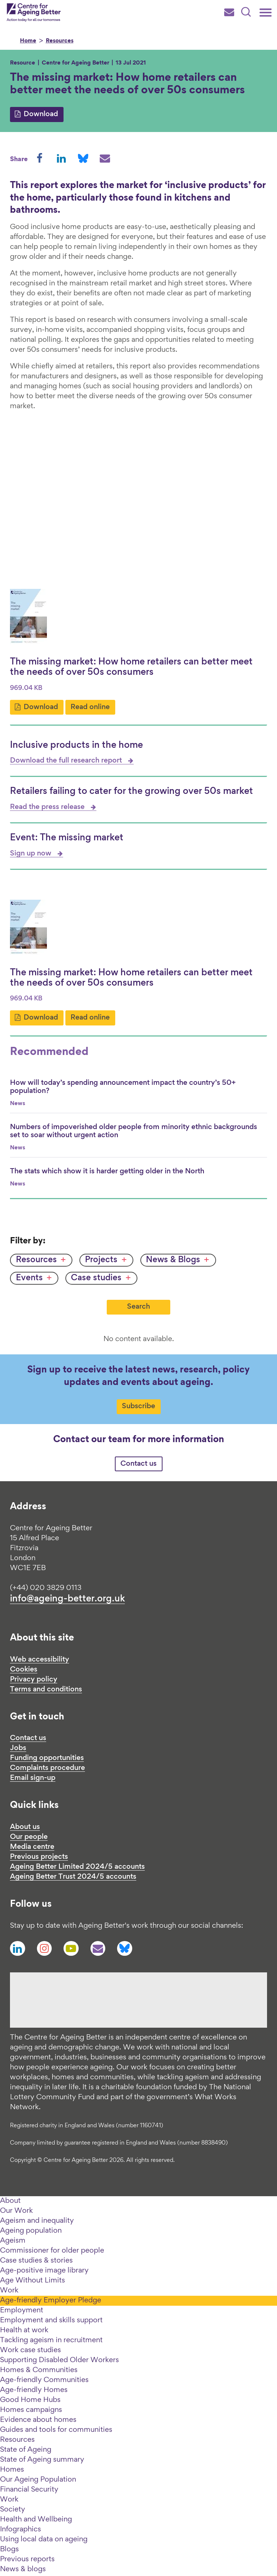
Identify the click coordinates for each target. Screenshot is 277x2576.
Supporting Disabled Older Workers (59, 2360)
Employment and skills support (51, 2320)
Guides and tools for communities (56, 2430)
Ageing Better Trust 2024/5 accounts (73, 1877)
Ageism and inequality (37, 2221)
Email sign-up (32, 1778)
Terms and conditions (46, 1689)
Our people (29, 1837)
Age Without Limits (32, 2280)
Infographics (20, 2529)
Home (28, 41)
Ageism (12, 2240)
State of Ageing (25, 2450)
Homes (12, 2469)
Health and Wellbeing (36, 2519)
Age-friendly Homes (34, 2390)
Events (29, 1278)
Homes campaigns (31, 2410)
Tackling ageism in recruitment (51, 2340)
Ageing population (31, 2231)
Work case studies (30, 2350)
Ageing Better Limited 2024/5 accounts (77, 1867)
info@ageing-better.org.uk (67, 1599)
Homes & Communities (39, 2370)
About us (25, 1827)
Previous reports (27, 2559)
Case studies (96, 1278)
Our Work (16, 2211)
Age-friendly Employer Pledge (50, 2300)
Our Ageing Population (38, 2479)
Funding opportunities (47, 1758)
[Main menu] (265, 12)
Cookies (23, 1669)
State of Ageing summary (42, 2460)
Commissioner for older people (52, 2250)
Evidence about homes (38, 2420)
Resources (59, 41)
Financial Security (29, 2489)
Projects (101, 1260)
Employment (21, 2310)
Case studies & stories (36, 2260)
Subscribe (138, 1406)
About (10, 2201)
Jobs (18, 1748)
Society (12, 2509)
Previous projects (39, 1857)
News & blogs (23, 2569)
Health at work (24, 2330)
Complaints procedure (47, 1768)
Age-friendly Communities (44, 2380)
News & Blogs (173, 1260)
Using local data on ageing (44, 2539)
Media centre (32, 1847)
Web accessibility (39, 1659)
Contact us (138, 1464)
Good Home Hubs (30, 2400)
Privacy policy (33, 1679)
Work (9, 2290)
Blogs (9, 2549)
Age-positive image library (44, 2270)
